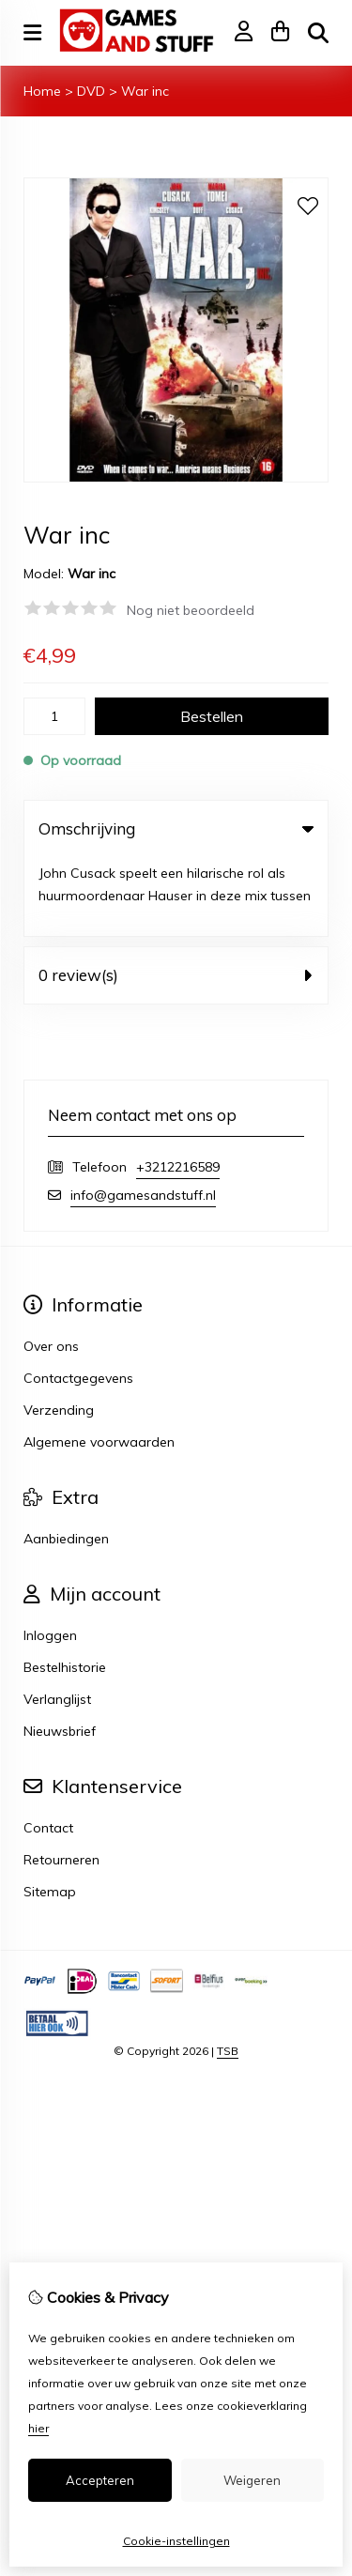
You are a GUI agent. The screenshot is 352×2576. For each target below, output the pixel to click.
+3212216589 (178, 1088)
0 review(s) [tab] (176, 896)
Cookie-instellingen (176, 2541)
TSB (227, 1972)
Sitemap (49, 1812)
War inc (145, 91)
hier (38, 2428)
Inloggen (50, 1556)
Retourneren (61, 1780)
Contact (48, 1748)
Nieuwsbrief (59, 1652)
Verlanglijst (57, 1620)
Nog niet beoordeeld (190, 610)
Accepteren (100, 2480)
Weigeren (252, 2480)
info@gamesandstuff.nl (143, 1116)
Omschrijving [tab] (176, 828)
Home (42, 91)
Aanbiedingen (66, 1459)
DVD (91, 91)
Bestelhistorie (64, 1588)
